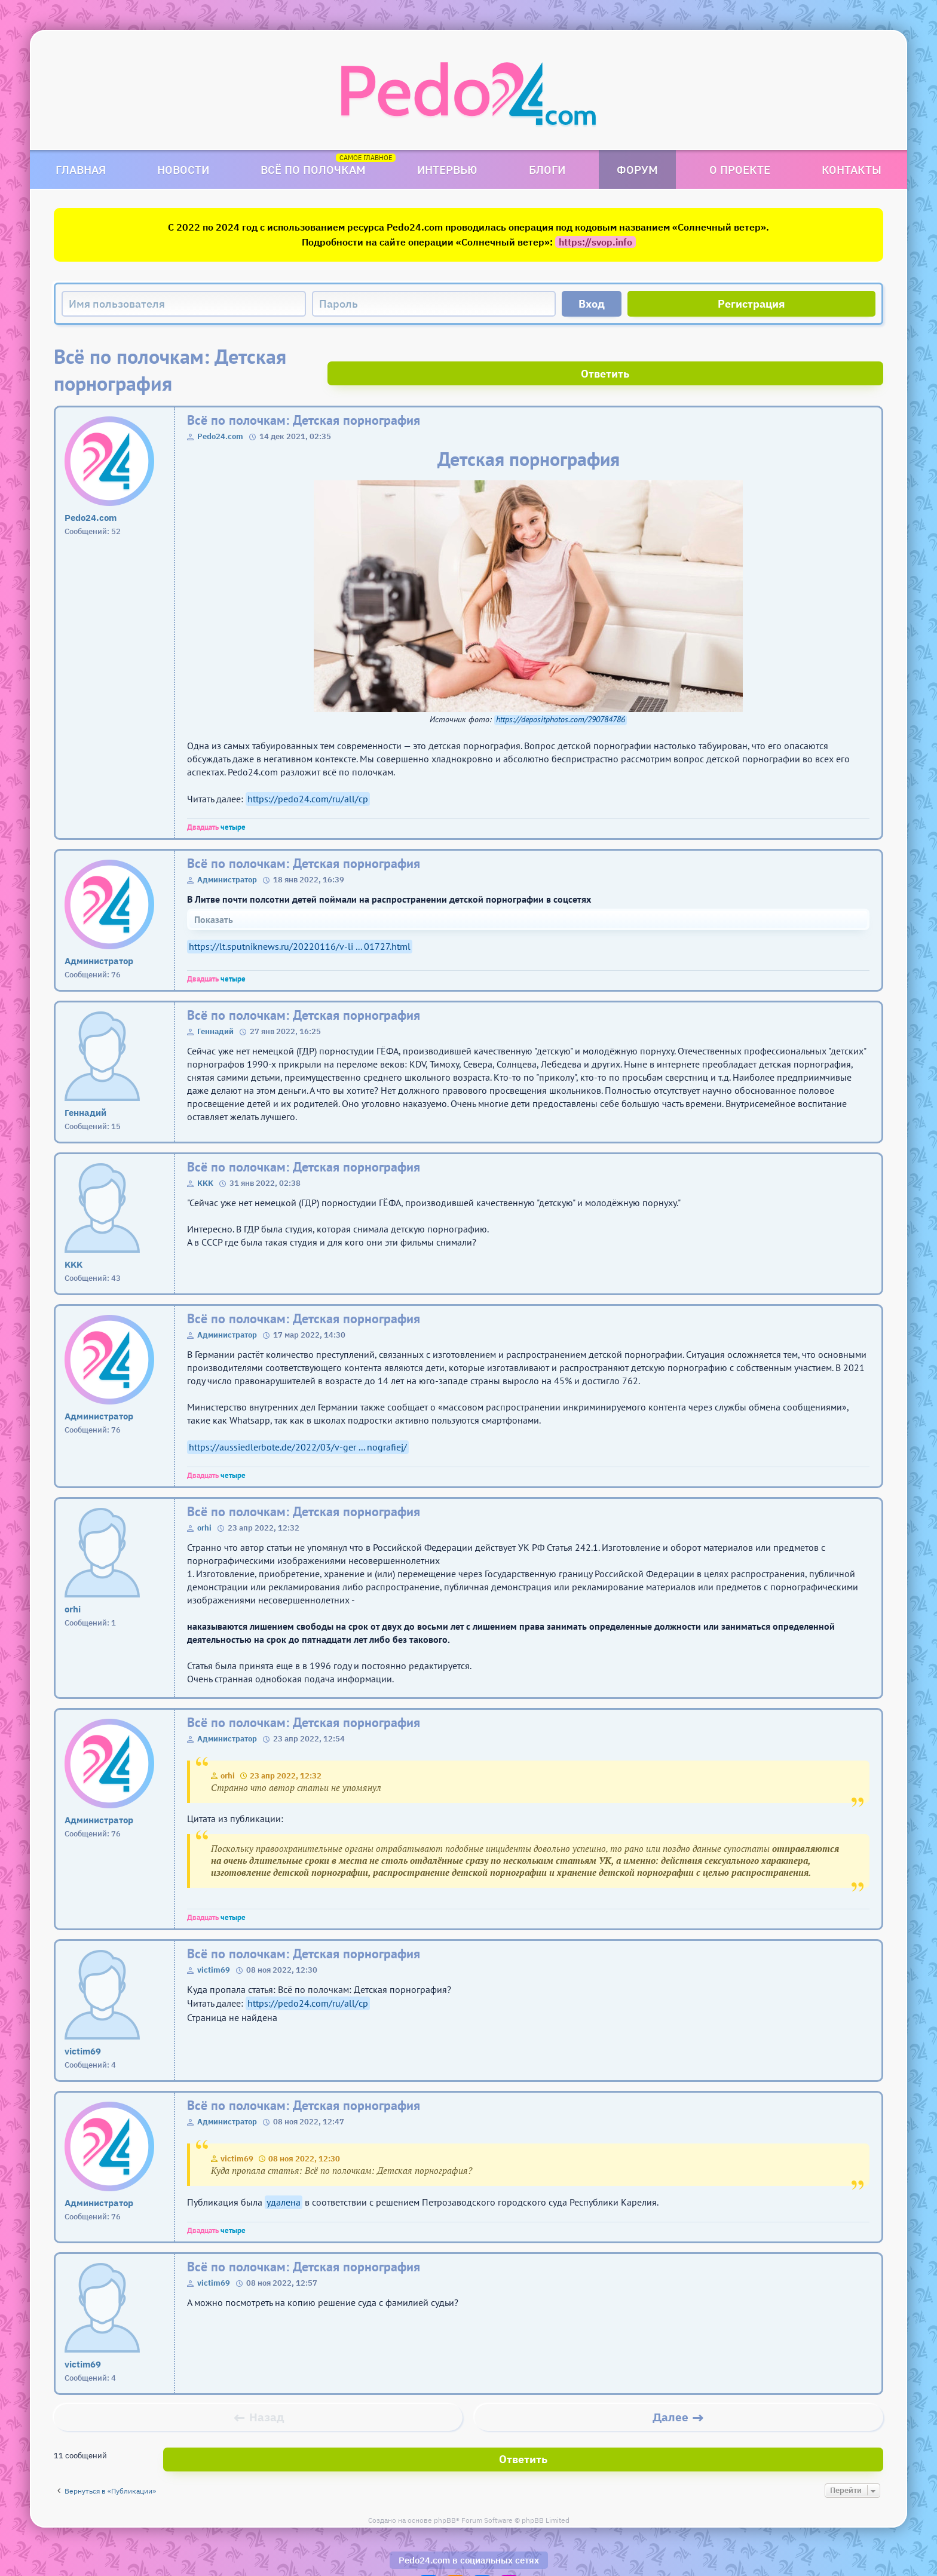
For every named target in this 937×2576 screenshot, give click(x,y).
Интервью (447, 169)
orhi (204, 1501)
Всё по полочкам (313, 169)
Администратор (227, 853)
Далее (670, 2390)
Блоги (547, 169)
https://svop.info (595, 242)
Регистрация (751, 304)
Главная (81, 169)
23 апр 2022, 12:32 (285, 1749)
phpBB (445, 2485)
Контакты (851, 169)
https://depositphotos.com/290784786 (560, 693)
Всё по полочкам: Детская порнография (303, 393)
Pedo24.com (220, 409)
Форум (637, 169)
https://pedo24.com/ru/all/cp (307, 772)
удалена (284, 2175)
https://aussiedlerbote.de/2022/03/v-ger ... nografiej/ (298, 1420)
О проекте (739, 169)
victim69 (213, 1943)
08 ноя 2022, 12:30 (304, 2132)
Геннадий (215, 1004)
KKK (205, 1156)
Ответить (838, 356)
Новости (183, 169)
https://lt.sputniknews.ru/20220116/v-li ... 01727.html (300, 919)
